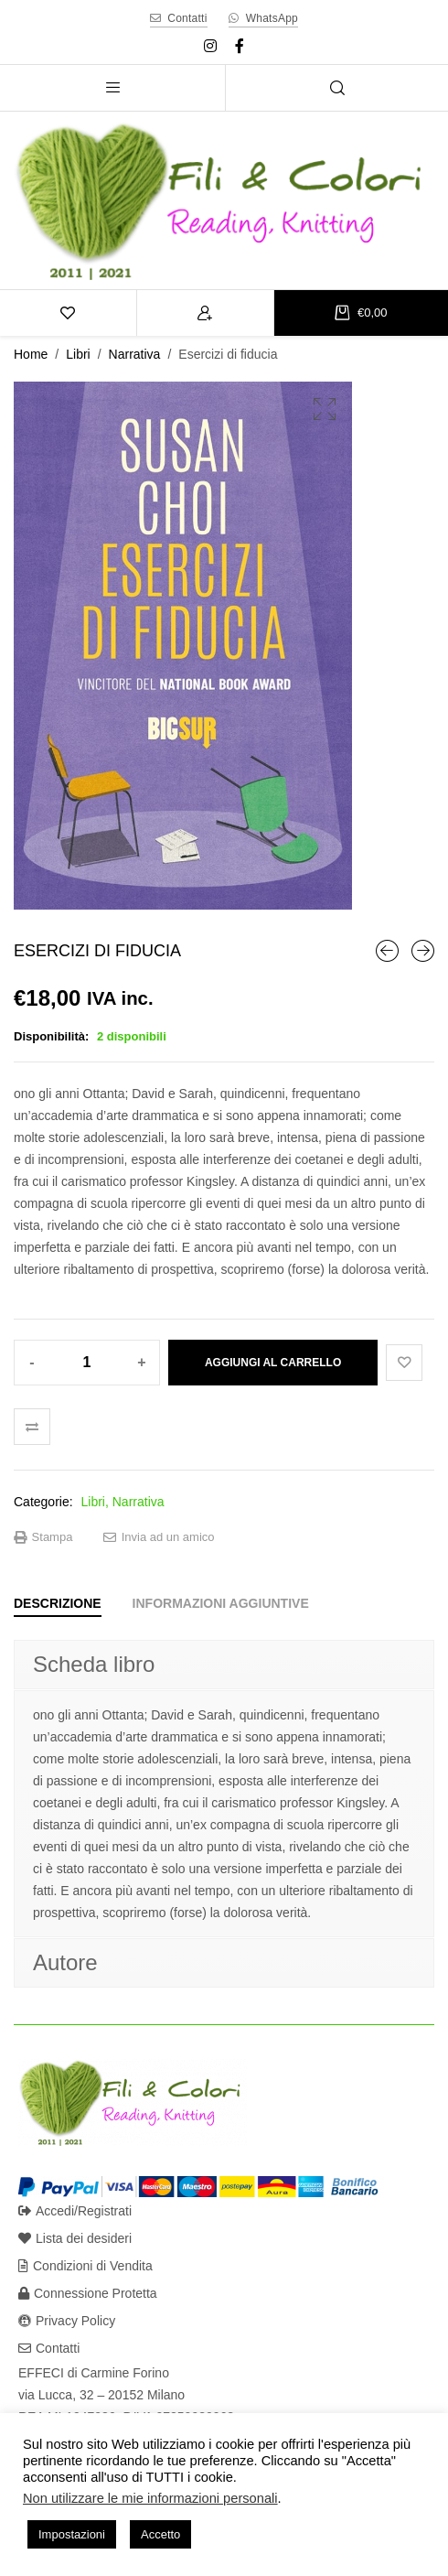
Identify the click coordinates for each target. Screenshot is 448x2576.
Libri (78, 354)
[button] (324, 409)
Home (31, 354)
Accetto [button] (160, 2534)
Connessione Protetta (87, 2293)
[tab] (57, 1603)
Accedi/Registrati (75, 2211)
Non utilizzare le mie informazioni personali (150, 2498)
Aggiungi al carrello (273, 1362)
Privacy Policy (66, 2321)
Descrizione (57, 1603)
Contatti (49, 2348)
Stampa (43, 1537)
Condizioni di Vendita (85, 2266)
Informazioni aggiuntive (221, 1603)
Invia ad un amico (159, 1537)
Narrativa (135, 354)
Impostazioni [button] (71, 2534)
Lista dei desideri (75, 2238)
